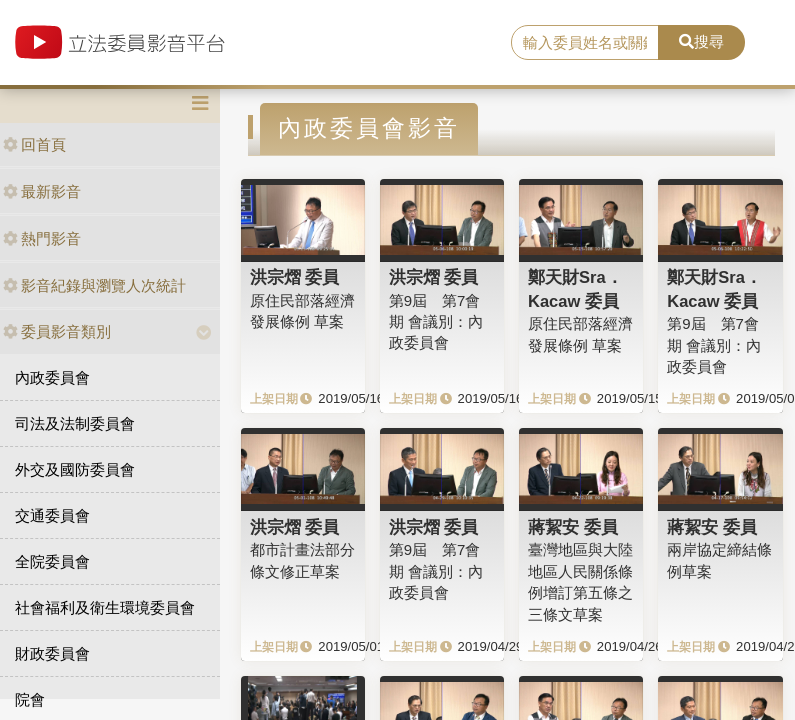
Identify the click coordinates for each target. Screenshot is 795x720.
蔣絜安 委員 (573, 527)
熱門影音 (42, 238)
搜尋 (701, 41)
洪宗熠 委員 (295, 277)
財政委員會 (52, 653)
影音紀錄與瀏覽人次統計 (94, 285)
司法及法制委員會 (75, 423)
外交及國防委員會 (75, 469)
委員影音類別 (57, 331)
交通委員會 (52, 515)
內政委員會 (52, 377)
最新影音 (42, 191)
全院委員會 (52, 561)
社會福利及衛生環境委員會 (105, 607)
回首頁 (34, 144)
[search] (585, 43)
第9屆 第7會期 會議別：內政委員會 (436, 322)
